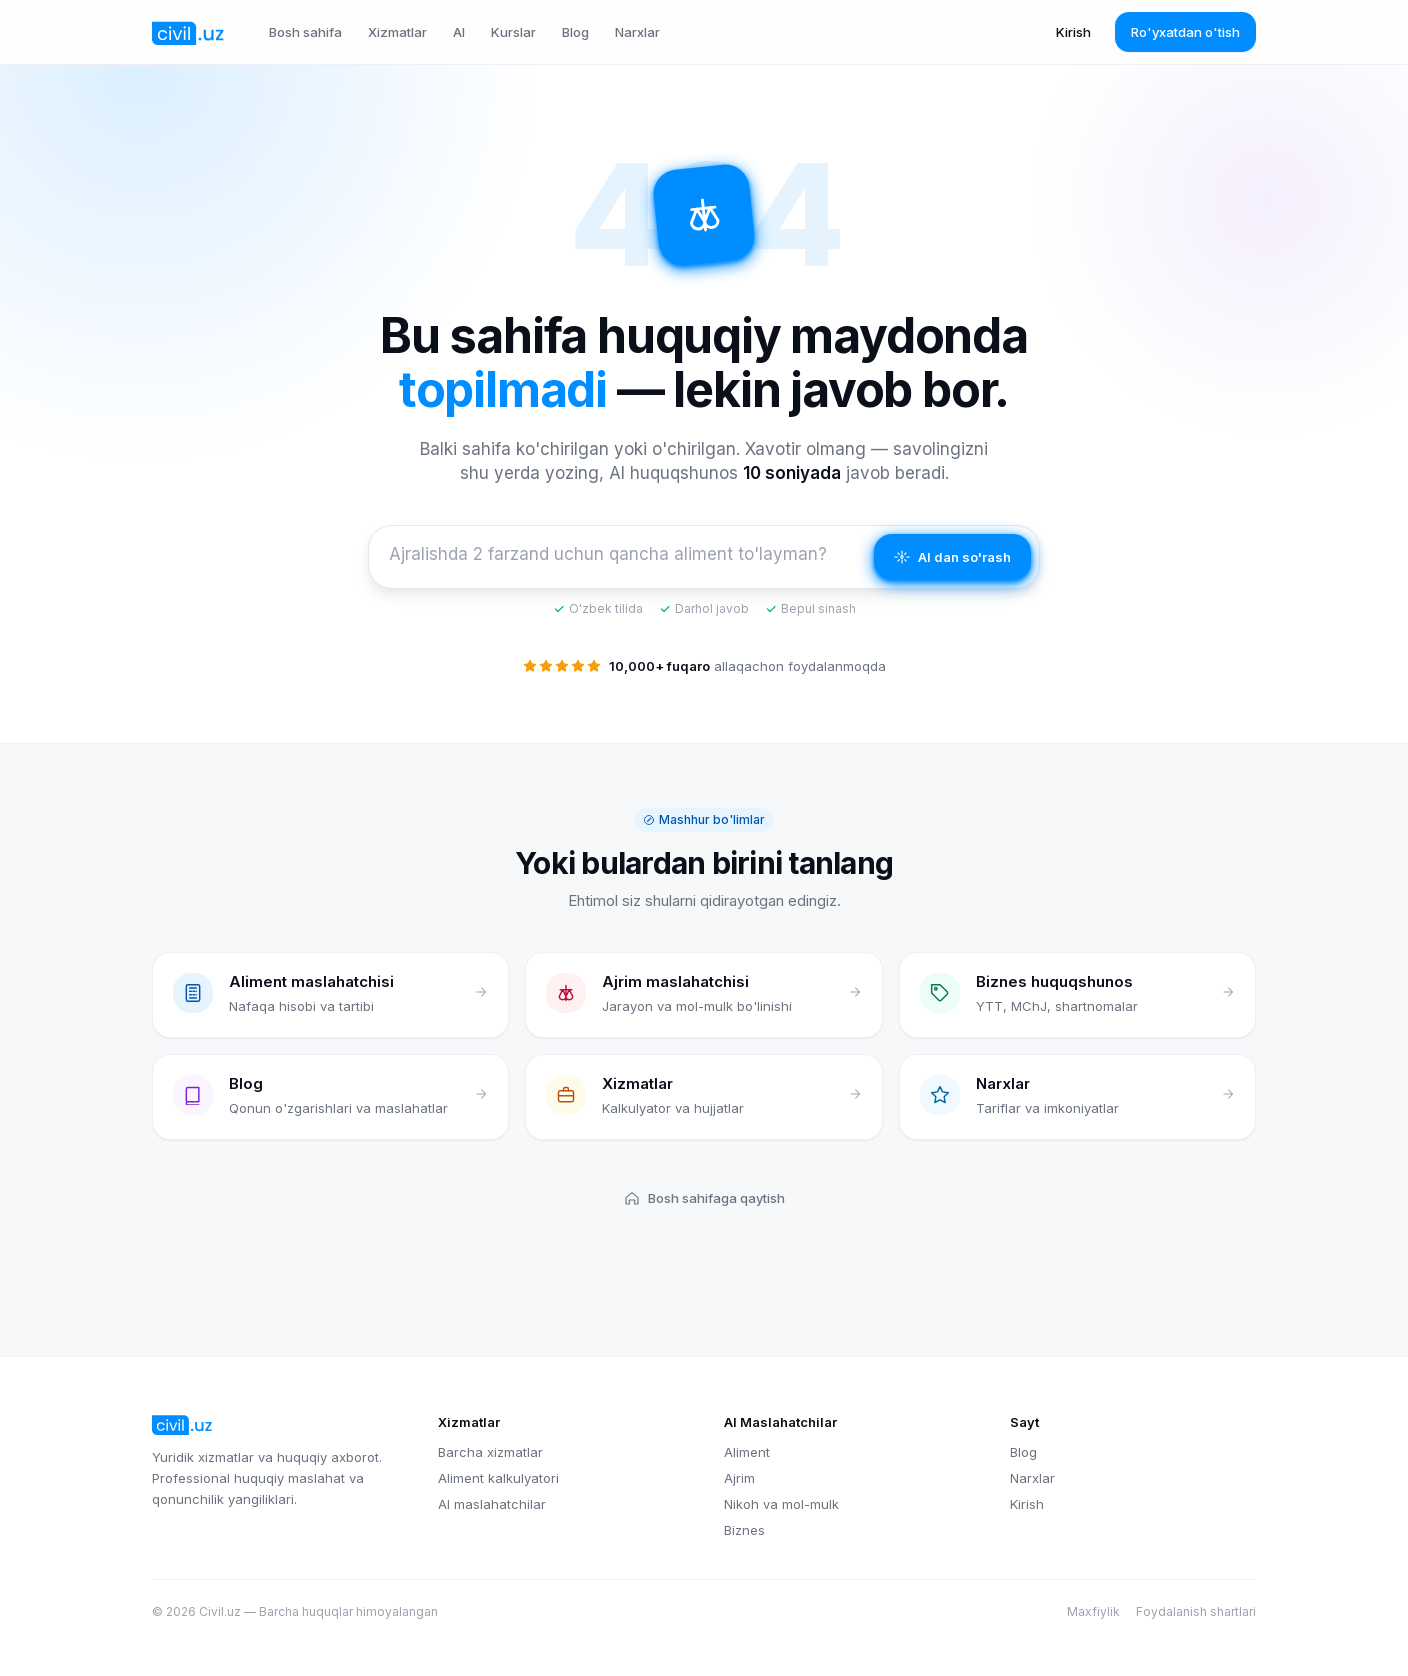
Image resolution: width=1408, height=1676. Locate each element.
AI (459, 32)
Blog (575, 32)
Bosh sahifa (305, 32)
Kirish (1073, 32)
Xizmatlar (397, 32)
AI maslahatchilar (492, 1504)
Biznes (744, 1530)
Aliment (747, 1452)
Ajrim (739, 1478)
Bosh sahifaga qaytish (704, 1198)
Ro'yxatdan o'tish (1185, 32)
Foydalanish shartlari (1196, 1611)
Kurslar (513, 32)
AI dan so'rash (952, 557)
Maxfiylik (1093, 1611)
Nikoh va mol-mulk (781, 1504)
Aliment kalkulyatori (498, 1478)
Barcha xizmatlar (490, 1452)
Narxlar (637, 32)
